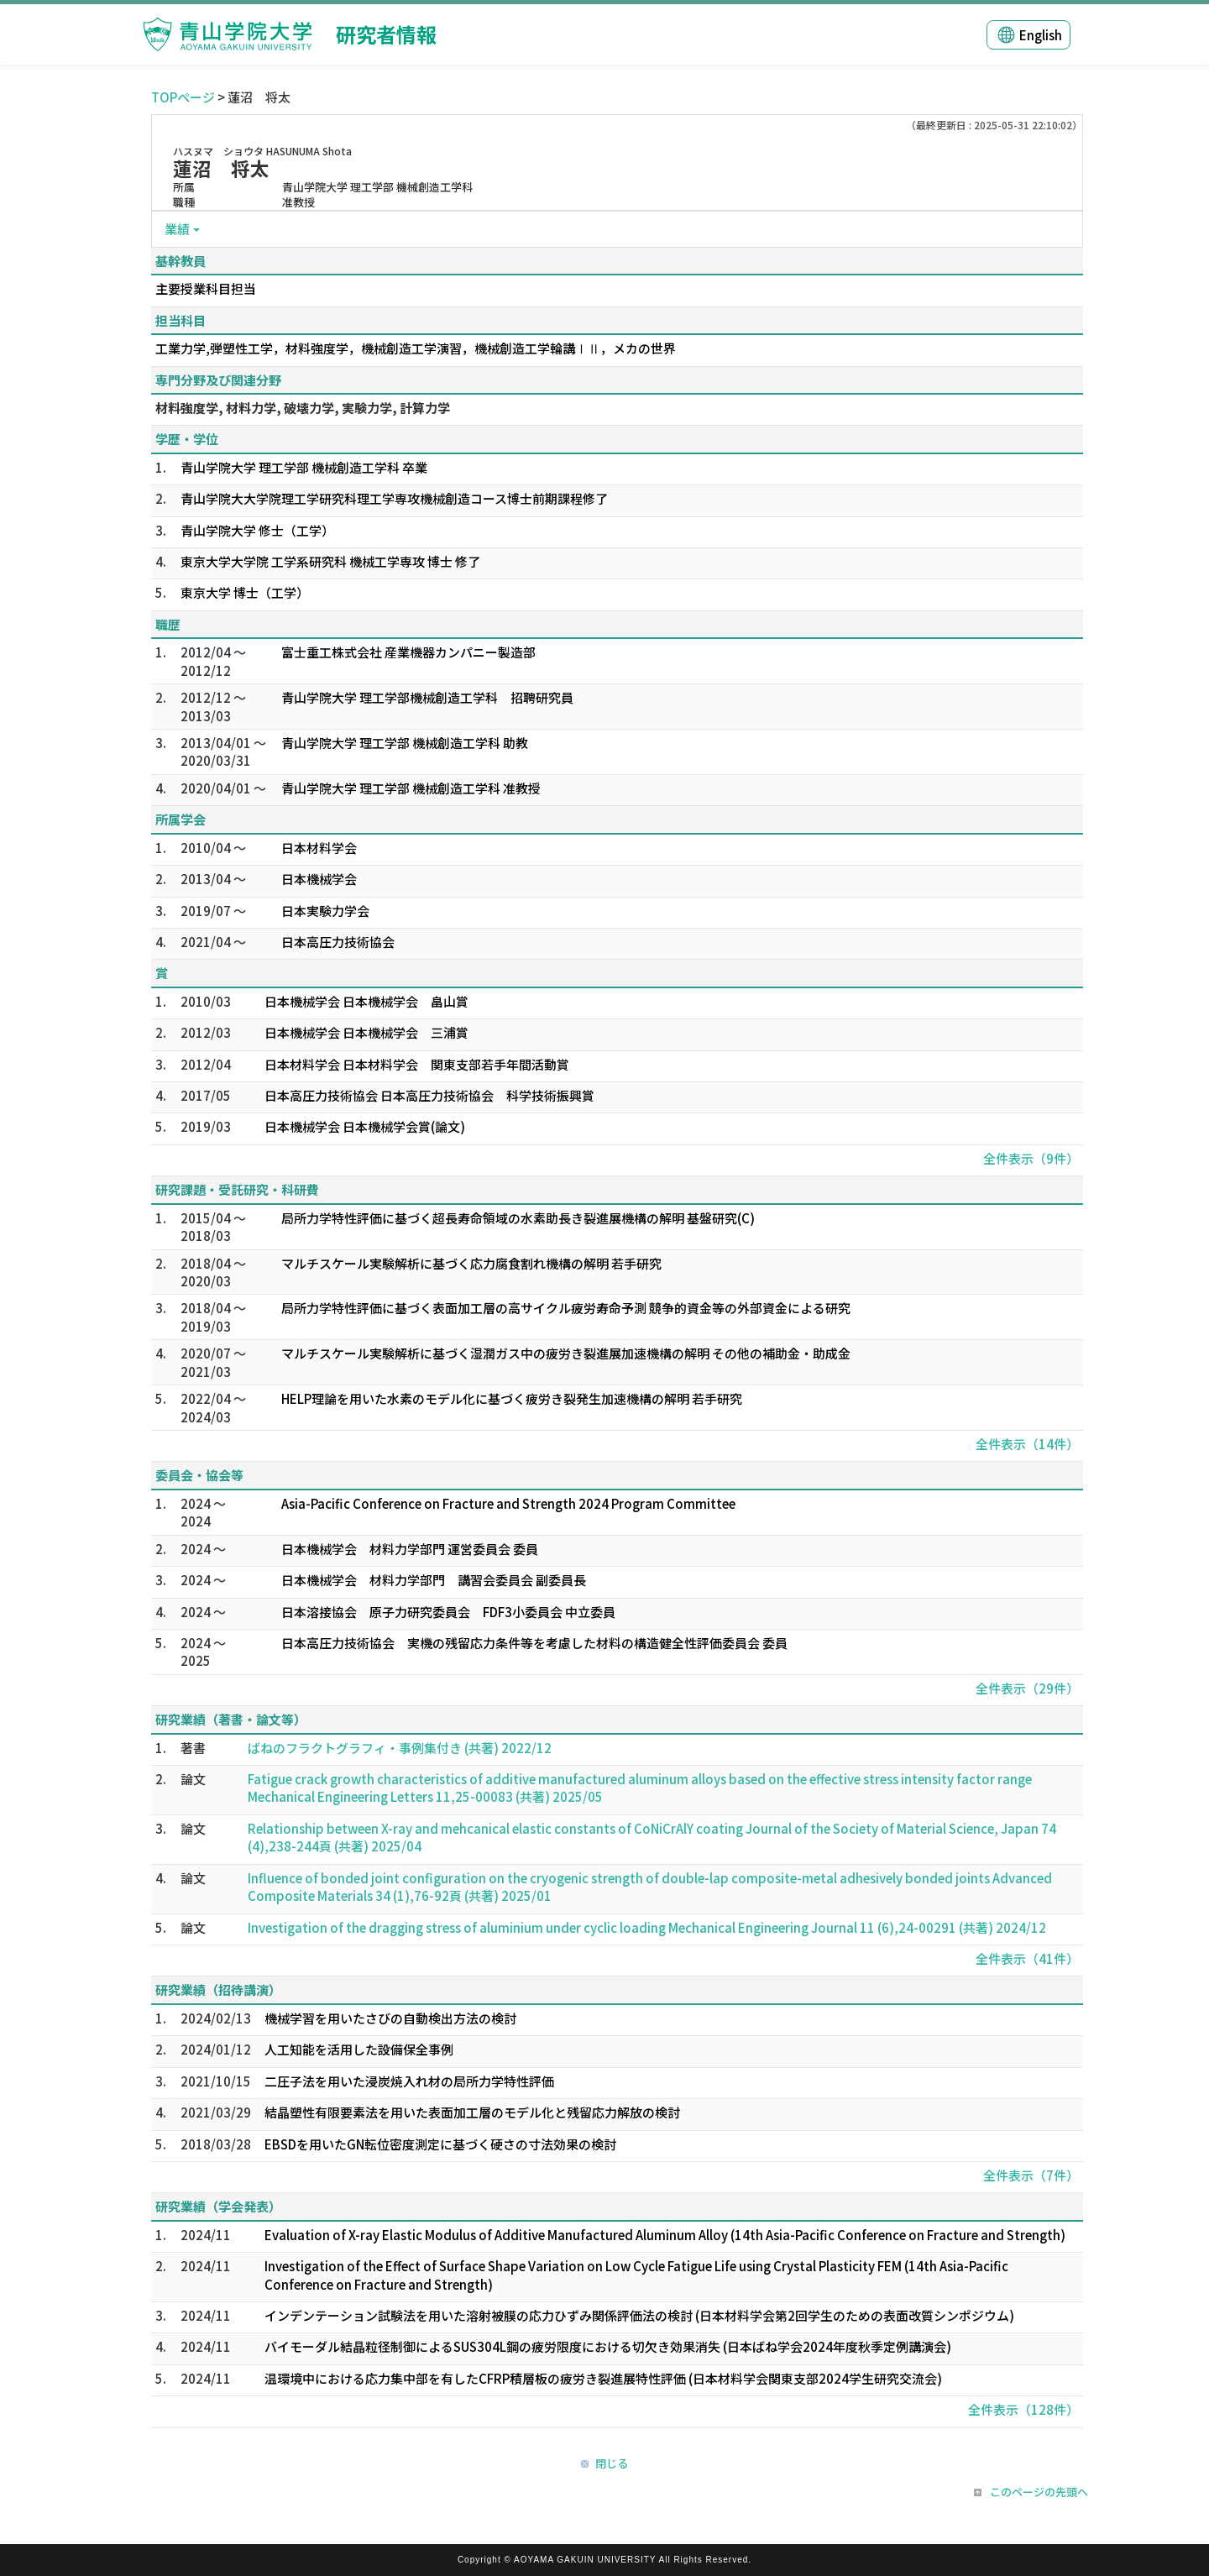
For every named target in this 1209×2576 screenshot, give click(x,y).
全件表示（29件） (1027, 1688)
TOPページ (183, 97)
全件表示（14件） (1027, 1444)
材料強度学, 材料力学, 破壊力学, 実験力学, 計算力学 (302, 407)
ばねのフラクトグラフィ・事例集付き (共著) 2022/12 (400, 1748)
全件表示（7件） (1031, 2175)
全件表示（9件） (1031, 1158)
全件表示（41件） (1027, 1958)
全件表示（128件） (1023, 2409)
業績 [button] (177, 229)
